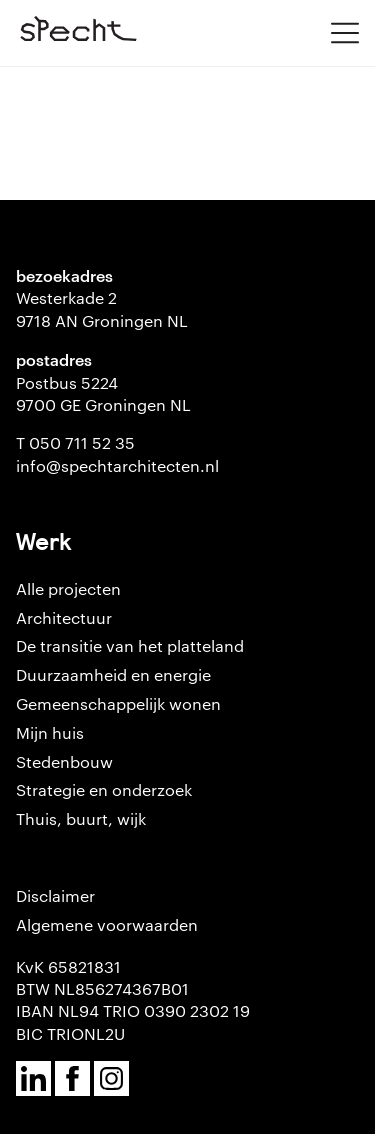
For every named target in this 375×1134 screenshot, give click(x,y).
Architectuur (64, 617)
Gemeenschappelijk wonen (118, 703)
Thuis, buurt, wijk (81, 818)
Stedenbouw (64, 761)
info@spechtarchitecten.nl (117, 465)
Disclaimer (55, 895)
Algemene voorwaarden (107, 924)
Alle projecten (68, 588)
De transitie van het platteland (130, 645)
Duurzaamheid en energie (113, 674)
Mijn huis (50, 732)
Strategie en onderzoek (104, 789)
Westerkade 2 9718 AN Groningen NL (102, 308)
